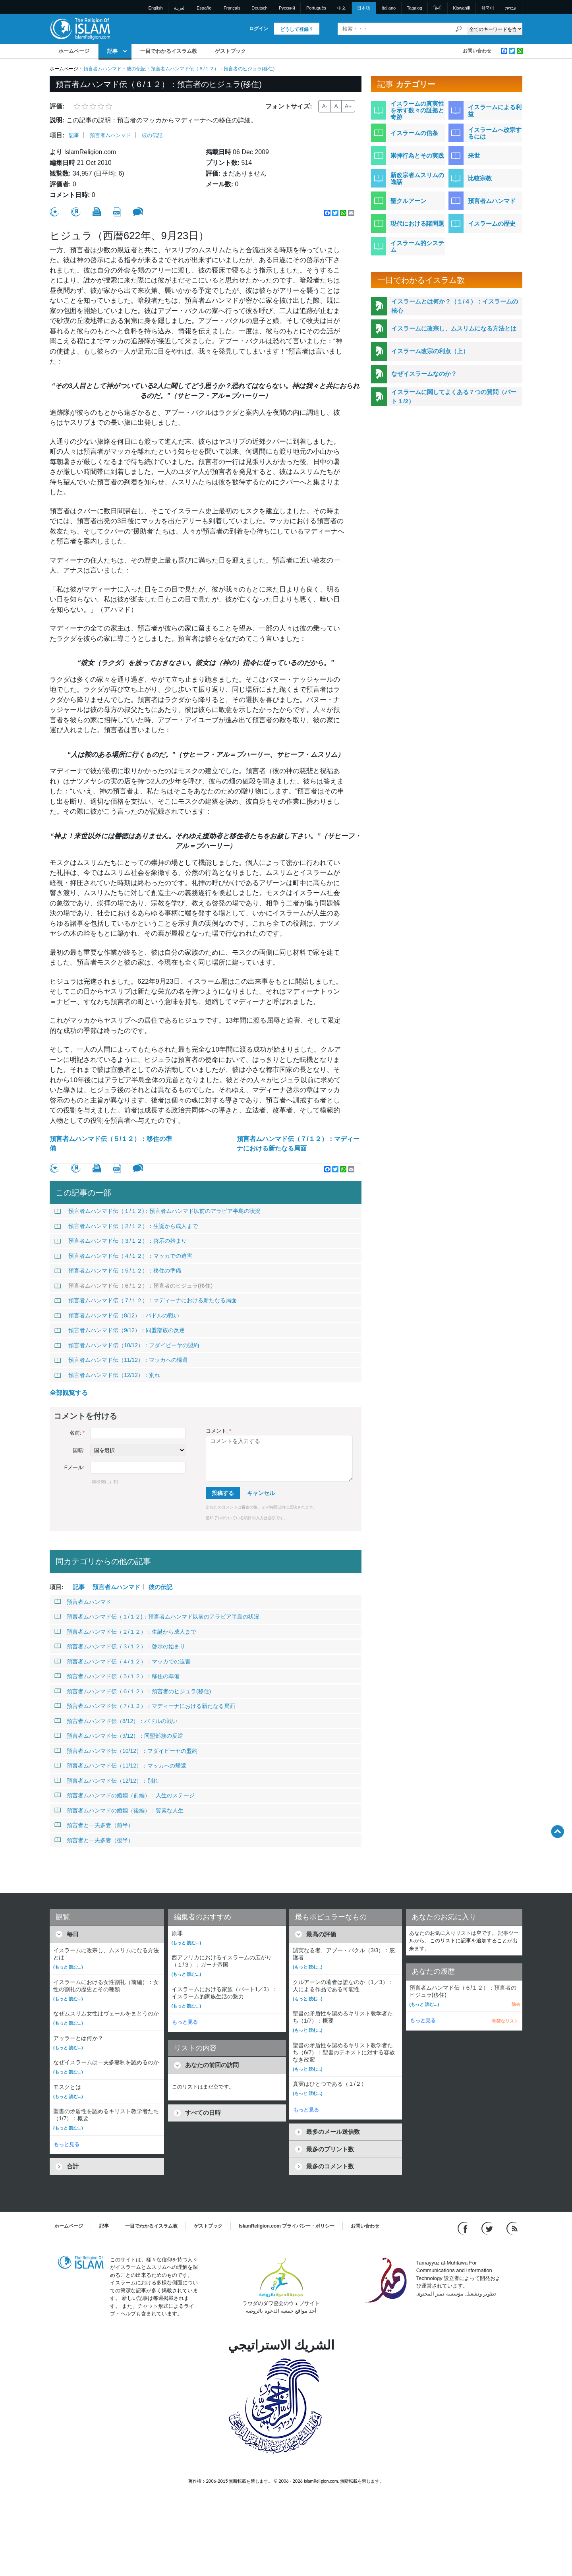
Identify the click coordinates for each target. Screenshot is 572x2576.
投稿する (223, 1493)
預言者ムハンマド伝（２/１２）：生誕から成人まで (126, 1226)
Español (205, 8)
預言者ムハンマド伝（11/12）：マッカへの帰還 (121, 1360)
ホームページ (73, 51)
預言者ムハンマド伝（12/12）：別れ (107, 1375)
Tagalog (414, 8)
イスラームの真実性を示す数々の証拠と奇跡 (417, 110)
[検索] (459, 29)
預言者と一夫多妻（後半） (93, 1840)
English (156, 8)
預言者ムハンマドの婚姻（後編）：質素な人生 (119, 1810)
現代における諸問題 (417, 223)
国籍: (79, 1450)
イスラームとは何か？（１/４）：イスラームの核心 (454, 306)
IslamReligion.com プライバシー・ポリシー (286, 2226)
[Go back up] (557, 1831)
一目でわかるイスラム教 (168, 51)
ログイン (258, 28)
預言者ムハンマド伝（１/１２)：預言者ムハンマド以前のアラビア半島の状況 (157, 1211)
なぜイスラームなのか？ (424, 373)
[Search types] (494, 29)
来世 (474, 155)
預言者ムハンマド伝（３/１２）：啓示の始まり (120, 1241)
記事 (112, 51)
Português (316, 8)
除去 (516, 2004)
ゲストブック (230, 51)
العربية (180, 8)
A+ (348, 106)
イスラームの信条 (414, 133)
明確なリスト (505, 2021)
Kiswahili (461, 8)
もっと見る (66, 2144)
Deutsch (259, 8)
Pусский (287, 8)
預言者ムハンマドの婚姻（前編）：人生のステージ (124, 1795)
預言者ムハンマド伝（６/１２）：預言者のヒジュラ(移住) (133, 1285)
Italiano (389, 8)
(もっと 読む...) (68, 1967)
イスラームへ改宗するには (495, 133)
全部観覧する (69, 1392)
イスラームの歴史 (492, 223)
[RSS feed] (512, 2228)
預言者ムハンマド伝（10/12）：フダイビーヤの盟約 (126, 1345)
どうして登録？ (296, 29)
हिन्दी (437, 8)
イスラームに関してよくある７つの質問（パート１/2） (453, 396)
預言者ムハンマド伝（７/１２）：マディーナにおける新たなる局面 (298, 1143)
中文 (341, 8)
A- (324, 106)
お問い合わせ (477, 51)
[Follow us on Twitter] (488, 2228)
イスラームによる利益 (495, 110)
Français (232, 8)
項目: (57, 135)
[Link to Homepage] (80, 28)
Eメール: (74, 1467)
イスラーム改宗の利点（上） (430, 351)
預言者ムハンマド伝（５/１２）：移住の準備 (111, 1143)
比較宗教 (480, 178)
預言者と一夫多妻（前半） (93, 1825)
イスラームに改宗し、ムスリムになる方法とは (453, 328)
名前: (77, 1433)
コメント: (218, 1431)
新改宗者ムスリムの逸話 (417, 178)
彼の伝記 (136, 69)
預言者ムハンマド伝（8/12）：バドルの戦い (116, 1315)
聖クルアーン (408, 200)
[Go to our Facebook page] (464, 2228)
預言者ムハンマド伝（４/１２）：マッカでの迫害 (123, 1256)
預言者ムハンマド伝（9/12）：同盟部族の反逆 (119, 1330)
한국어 (487, 8)
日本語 (363, 8)
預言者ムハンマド (102, 69)
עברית (510, 8)
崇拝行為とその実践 (417, 155)
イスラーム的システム (417, 246)
